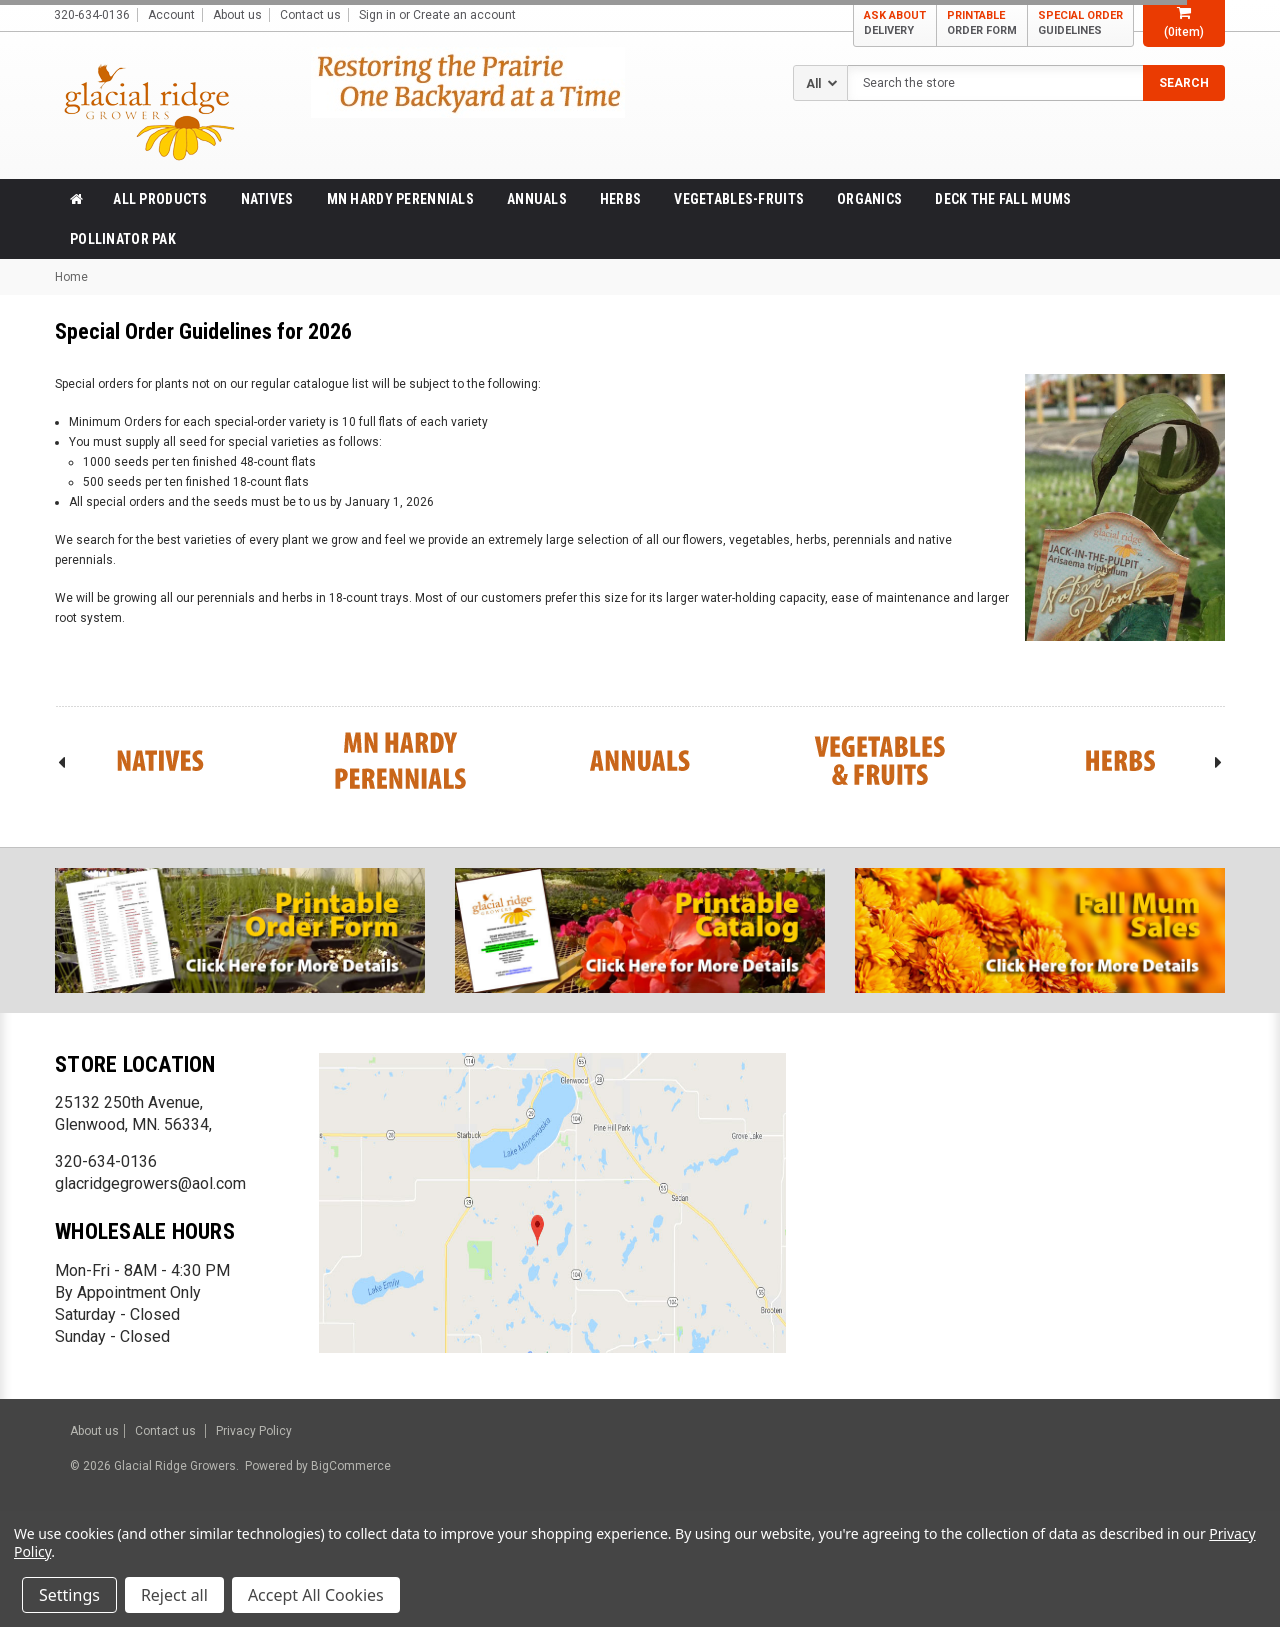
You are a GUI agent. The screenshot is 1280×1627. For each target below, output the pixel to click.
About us (237, 15)
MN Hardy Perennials (400, 199)
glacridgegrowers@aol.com (150, 1183)
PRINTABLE (982, 23)
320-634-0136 (106, 1161)
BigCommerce (349, 1466)
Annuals (537, 199)
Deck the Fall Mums (1003, 199)
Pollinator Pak (123, 239)
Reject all (174, 1595)
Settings (69, 1595)
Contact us (310, 15)
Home (71, 277)
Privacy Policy (254, 1431)
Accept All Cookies (316, 1595)
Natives (267, 199)
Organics (869, 199)
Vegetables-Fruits (739, 199)
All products (160, 199)
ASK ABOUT (895, 23)
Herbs (620, 199)
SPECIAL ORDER (1080, 23)
